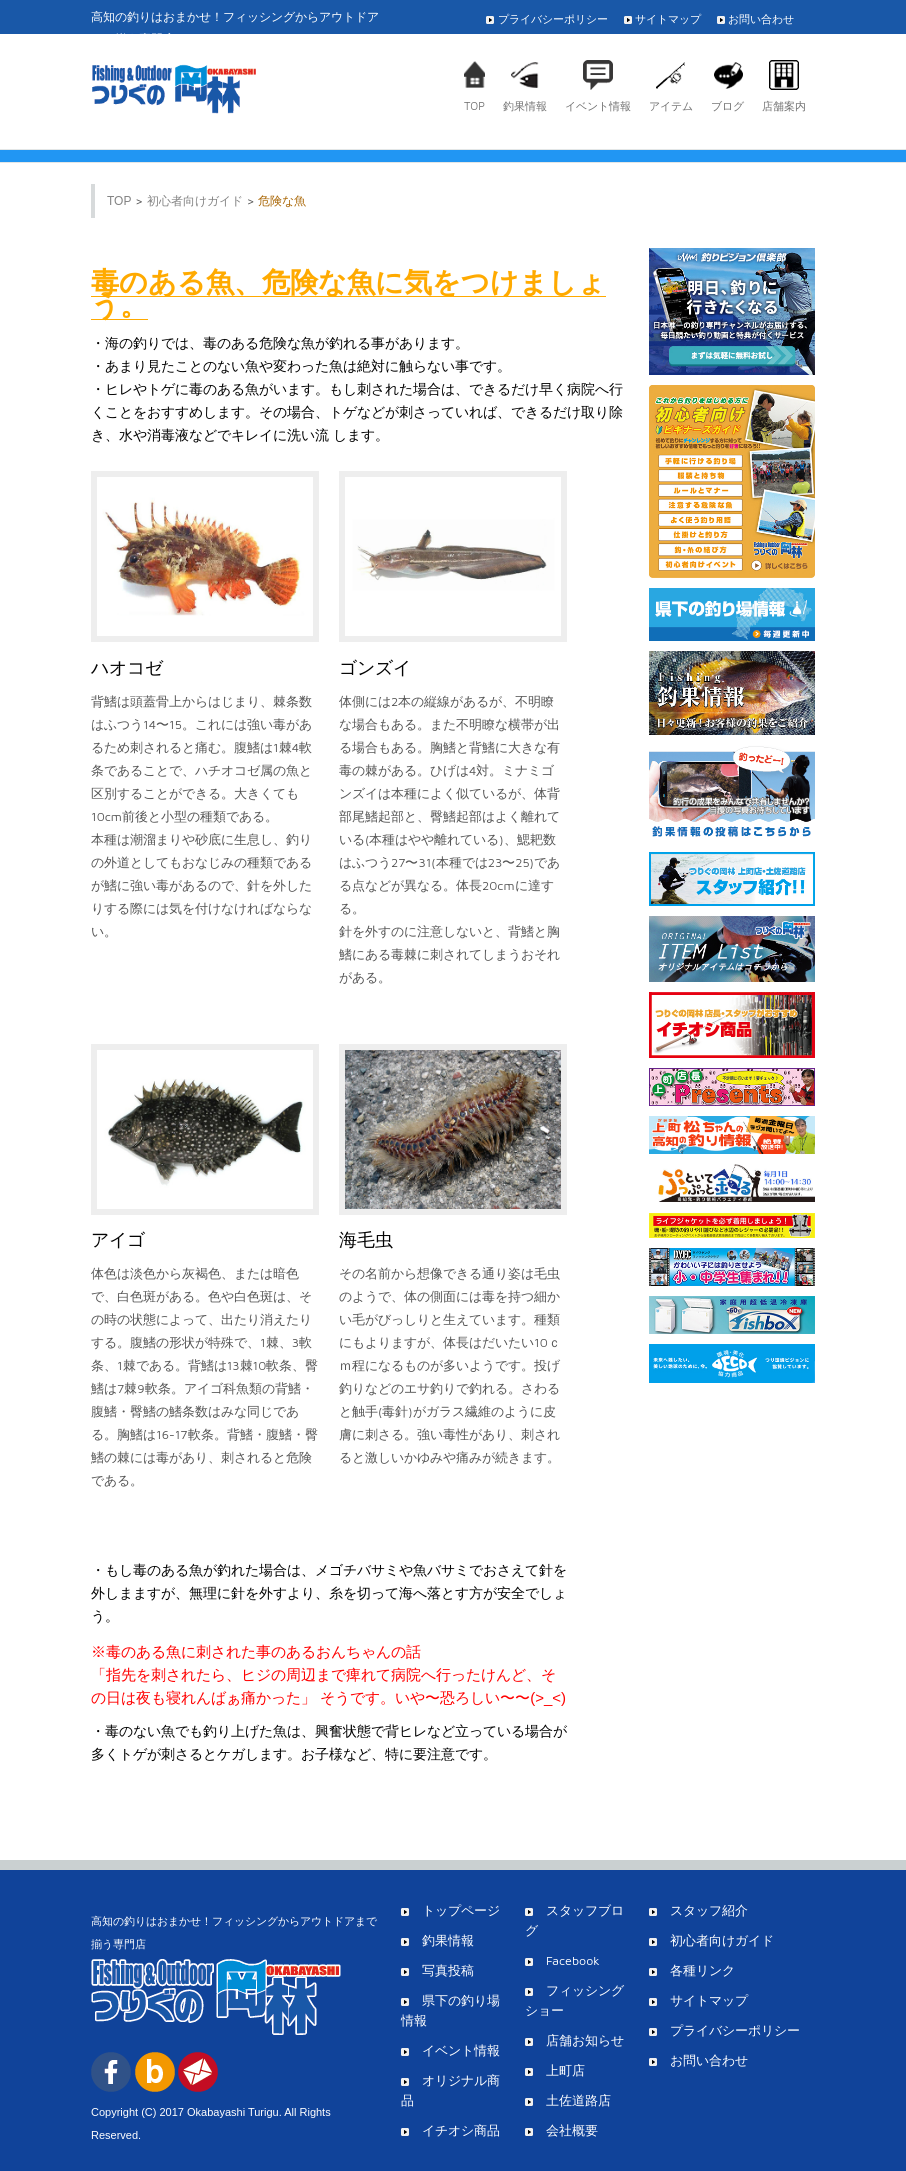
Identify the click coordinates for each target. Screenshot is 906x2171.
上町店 (555, 2070)
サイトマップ (668, 18)
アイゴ (118, 1240)
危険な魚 (282, 201)
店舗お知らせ (574, 2040)
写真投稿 (437, 1970)
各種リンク (692, 1970)
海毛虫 (366, 1240)
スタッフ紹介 (698, 1910)
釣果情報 (525, 105)
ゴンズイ (375, 668)
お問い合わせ (761, 18)
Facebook (562, 1960)
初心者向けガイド (195, 201)
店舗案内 (784, 105)
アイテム (671, 105)
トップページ (450, 1910)
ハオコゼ (127, 668)
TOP (474, 105)
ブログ (727, 105)
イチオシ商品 (450, 2130)
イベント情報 (598, 105)
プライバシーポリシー (552, 18)
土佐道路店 (568, 2100)
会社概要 (561, 2130)
